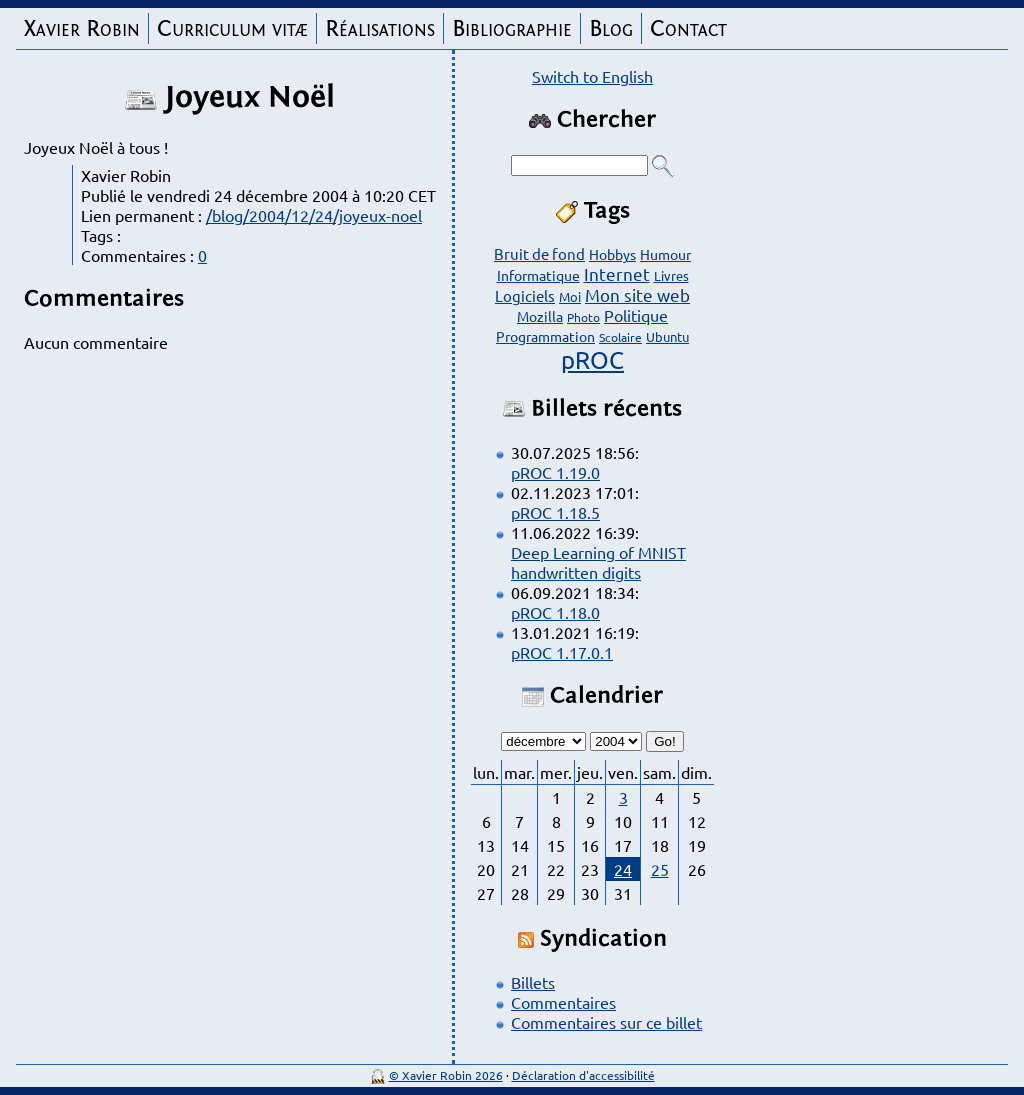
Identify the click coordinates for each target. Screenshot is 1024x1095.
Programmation (545, 336)
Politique (636, 315)
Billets (533, 982)
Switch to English (592, 76)
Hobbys (612, 254)
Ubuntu (667, 336)
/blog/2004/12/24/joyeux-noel (314, 215)
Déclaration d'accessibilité (583, 1075)
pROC (592, 359)
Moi (570, 296)
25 (660, 869)
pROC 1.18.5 (555, 512)
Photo (583, 317)
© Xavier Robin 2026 (446, 1075)
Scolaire (620, 337)
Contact (688, 28)
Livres (671, 275)
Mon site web (637, 294)
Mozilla (540, 316)
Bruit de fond (539, 253)
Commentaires (563, 1002)
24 (623, 869)
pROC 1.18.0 (555, 612)
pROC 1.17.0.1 (562, 652)
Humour (665, 254)
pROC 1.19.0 (555, 472)
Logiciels (525, 295)
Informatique (538, 275)
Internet (617, 273)
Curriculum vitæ (232, 28)
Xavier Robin (82, 28)
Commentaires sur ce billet (606, 1022)
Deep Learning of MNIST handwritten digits (598, 562)
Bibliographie (512, 28)
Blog (611, 28)
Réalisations (380, 28)
